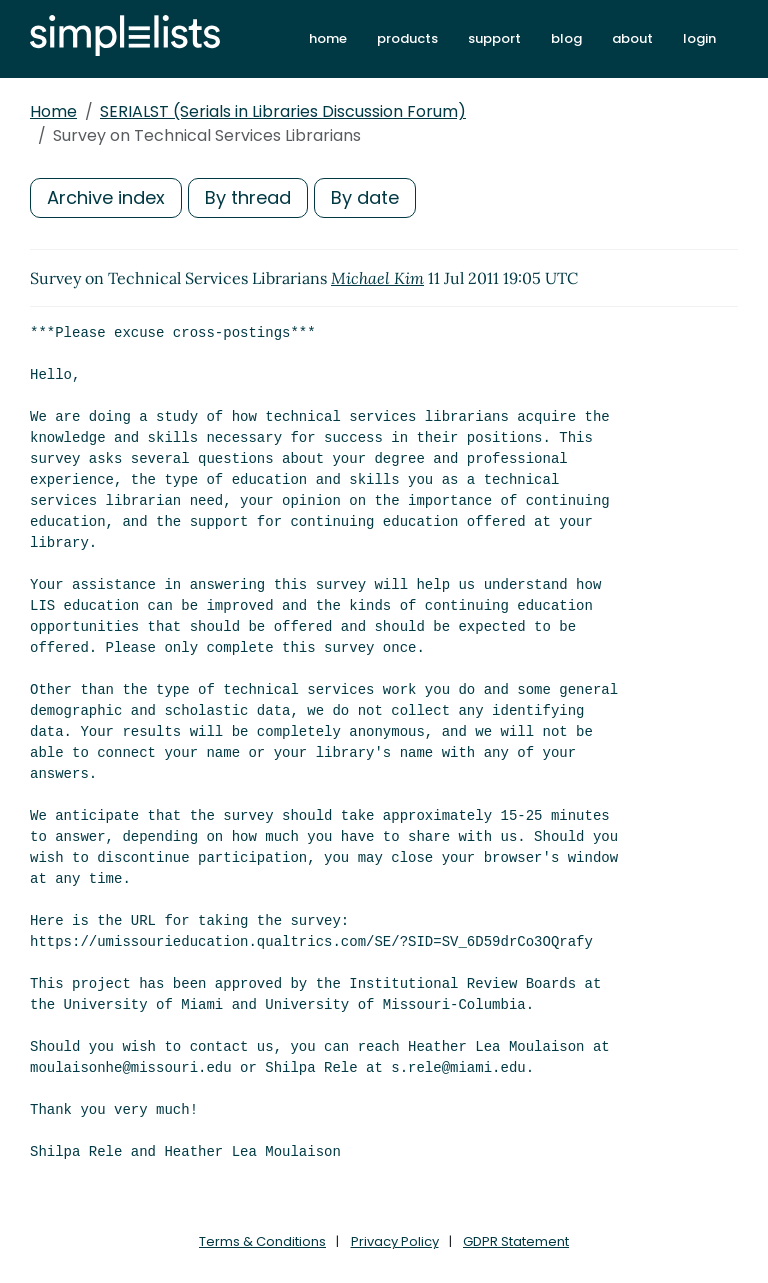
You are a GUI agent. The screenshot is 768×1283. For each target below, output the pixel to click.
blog (566, 38)
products (407, 38)
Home (53, 111)
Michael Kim (377, 278)
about (632, 38)
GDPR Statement (516, 1241)
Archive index (106, 197)
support (494, 38)
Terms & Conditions (262, 1241)
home (328, 38)
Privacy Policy (395, 1241)
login (699, 38)
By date (365, 197)
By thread (248, 197)
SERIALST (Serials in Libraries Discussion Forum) (283, 111)
